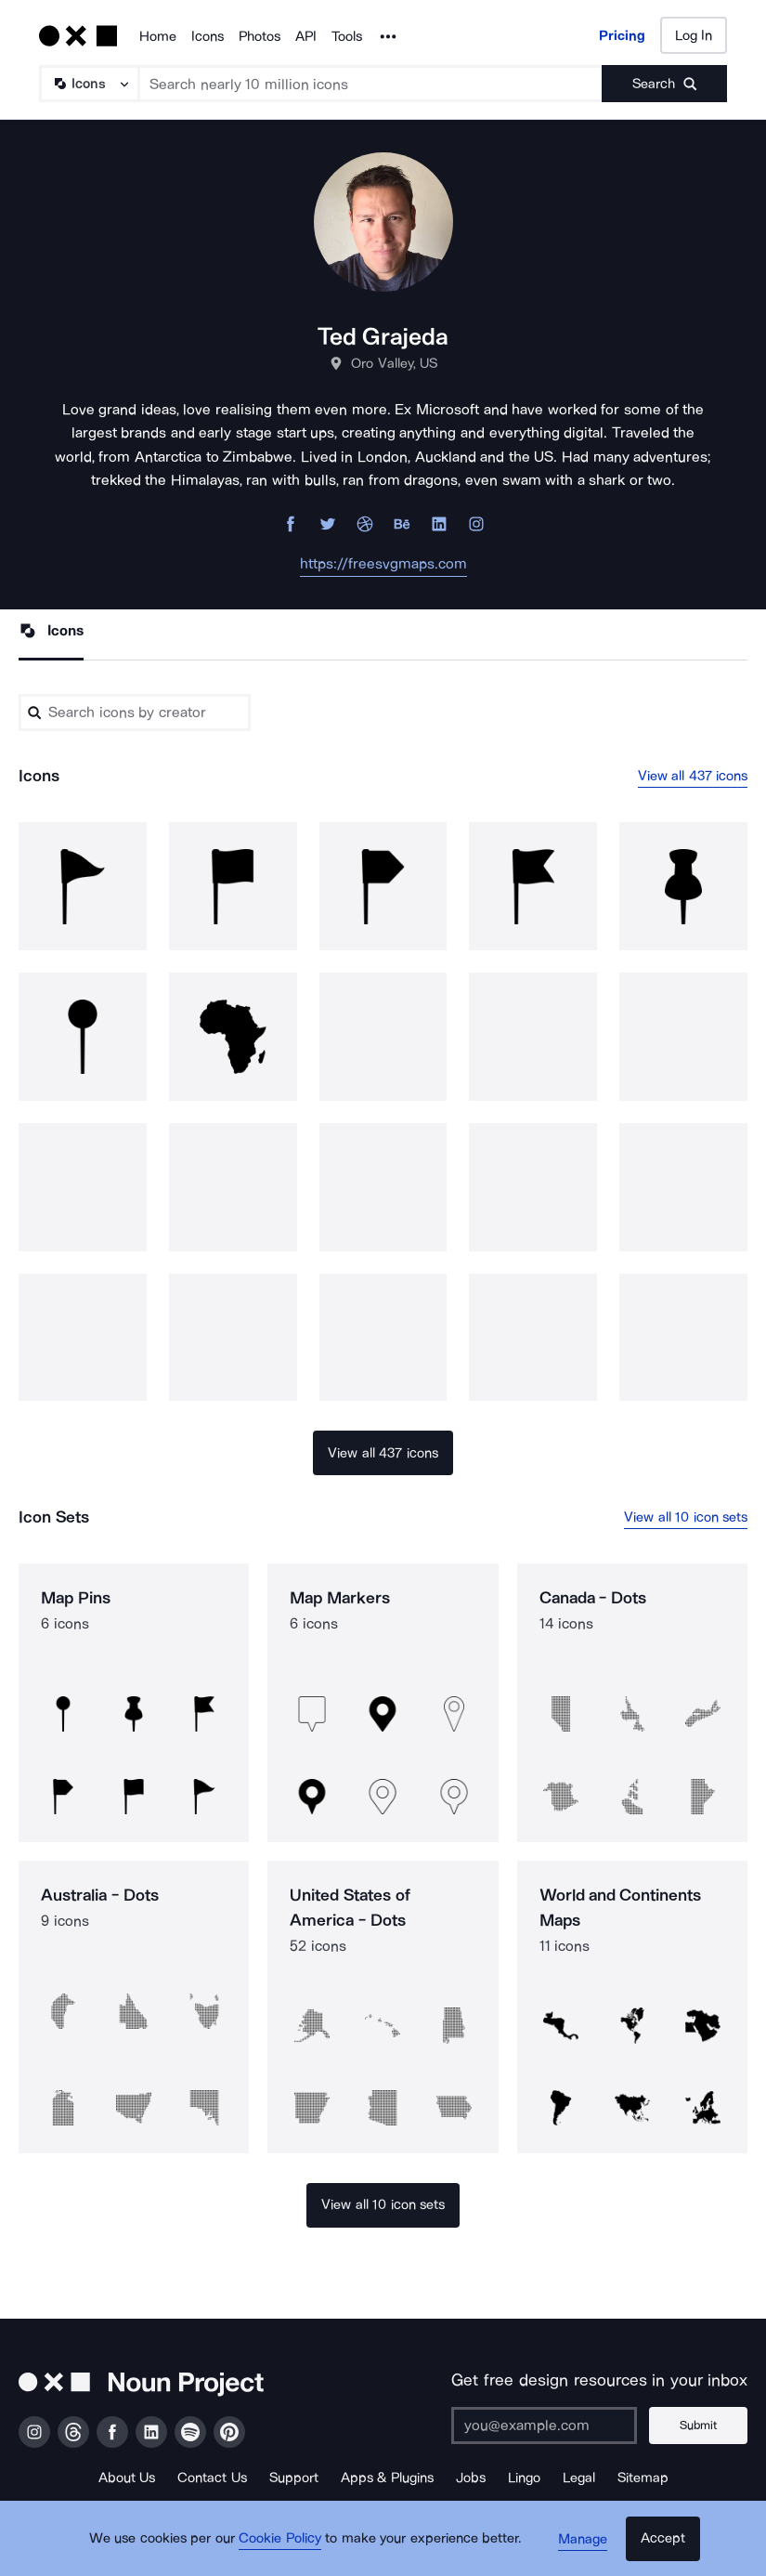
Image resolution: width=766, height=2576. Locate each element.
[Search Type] (88, 83)
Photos (259, 36)
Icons (207, 36)
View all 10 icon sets (685, 1518)
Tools (346, 36)
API (306, 36)
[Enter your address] (547, 2425)
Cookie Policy (283, 2543)
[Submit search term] (664, 83)
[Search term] (371, 83)
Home (157, 36)
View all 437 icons (693, 776)
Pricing (622, 35)
